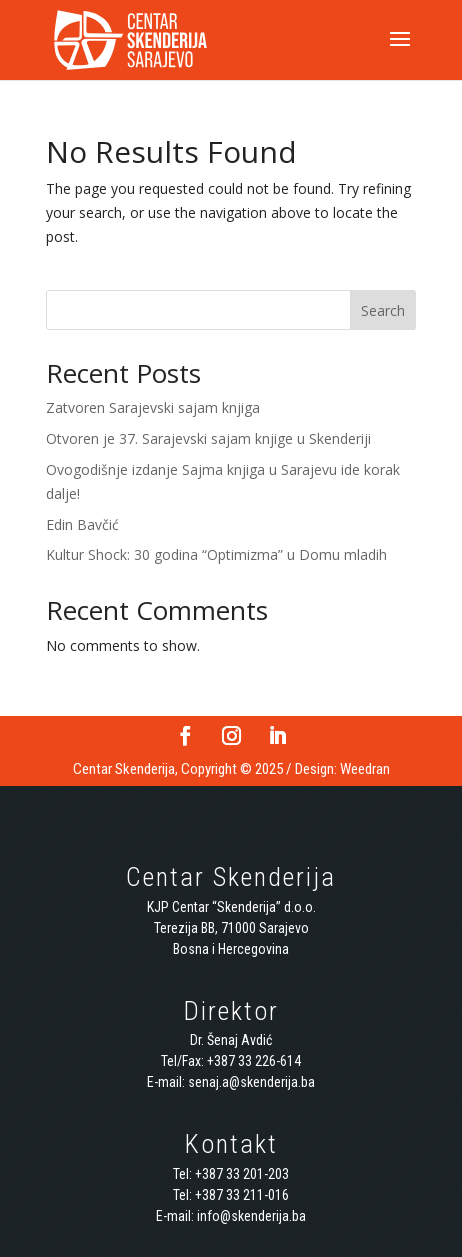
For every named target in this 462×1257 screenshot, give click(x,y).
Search (383, 310)
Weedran (365, 769)
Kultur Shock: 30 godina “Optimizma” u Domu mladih (216, 554)
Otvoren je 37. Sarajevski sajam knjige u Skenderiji (208, 438)
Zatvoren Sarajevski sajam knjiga (153, 407)
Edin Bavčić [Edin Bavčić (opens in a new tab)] (82, 524)
